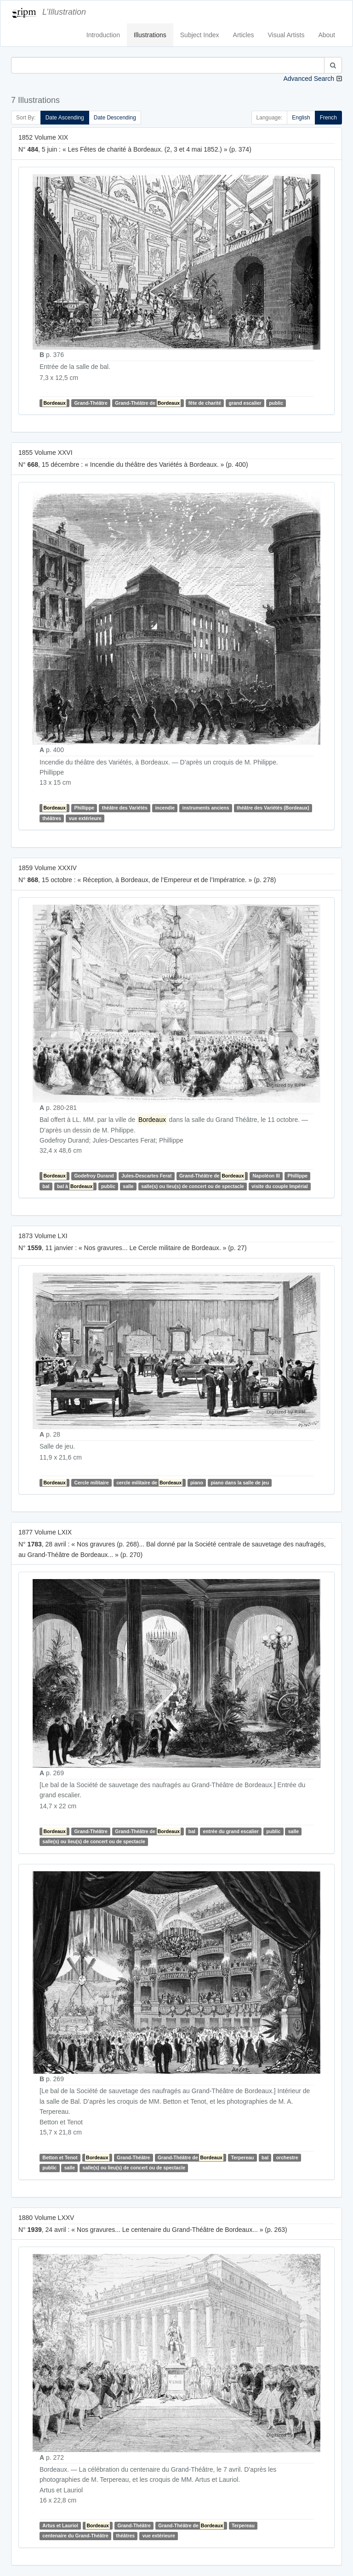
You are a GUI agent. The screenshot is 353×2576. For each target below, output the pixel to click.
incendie (165, 808)
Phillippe (84, 808)
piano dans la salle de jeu (240, 1482)
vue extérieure (85, 818)
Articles (243, 35)
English (301, 117)
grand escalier (244, 403)
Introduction (103, 35)
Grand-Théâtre (90, 403)
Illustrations (150, 35)
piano (196, 1482)
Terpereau (242, 2157)
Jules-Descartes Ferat (146, 1176)
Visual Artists (286, 35)
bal (45, 1186)
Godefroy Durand (94, 1176)
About (326, 35)
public (276, 403)
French (328, 117)
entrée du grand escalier (230, 1831)
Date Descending (115, 117)
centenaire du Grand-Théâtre (75, 2535)
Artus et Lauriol (60, 2525)
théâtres (51, 818)
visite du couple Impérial (279, 1186)
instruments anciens (205, 808)
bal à (75, 1186)
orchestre (287, 2157)
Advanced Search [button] (308, 78)
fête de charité (204, 403)
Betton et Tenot (59, 2157)
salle (128, 1186)
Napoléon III (266, 1176)
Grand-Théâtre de (148, 403)
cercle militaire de (149, 1482)
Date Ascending (65, 117)
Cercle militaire (91, 1482)
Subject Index (199, 35)
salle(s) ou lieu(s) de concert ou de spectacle (192, 1186)
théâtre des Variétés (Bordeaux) (273, 808)
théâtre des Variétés (125, 808)
